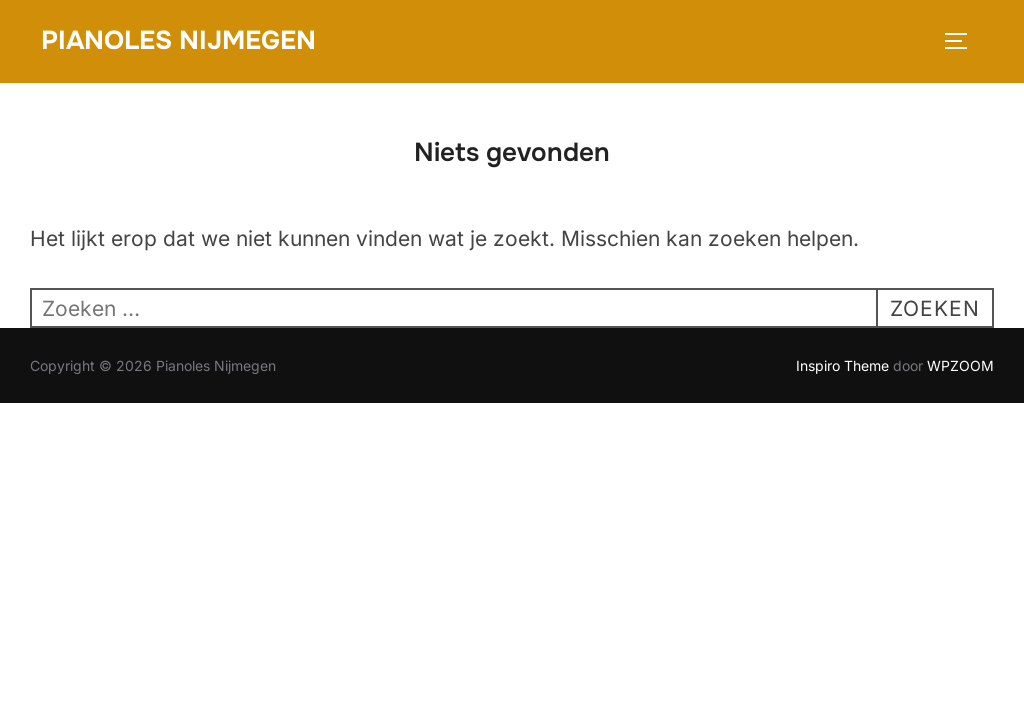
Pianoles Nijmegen (178, 40)
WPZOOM (960, 365)
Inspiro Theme (842, 365)
